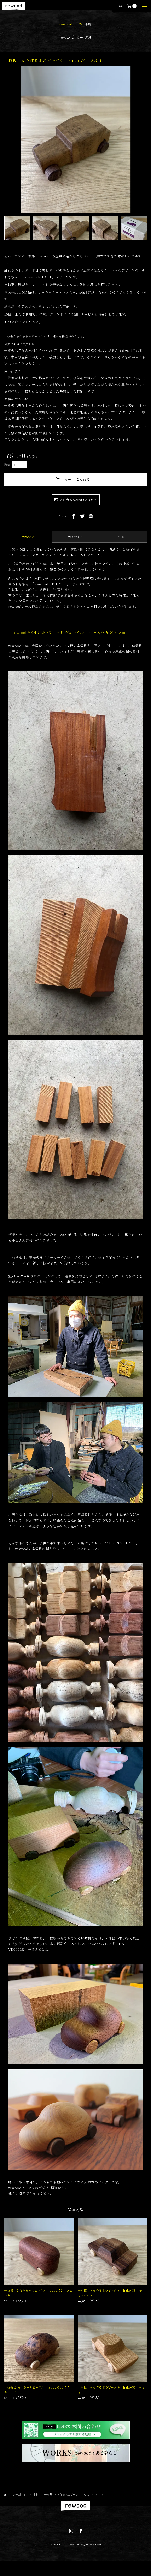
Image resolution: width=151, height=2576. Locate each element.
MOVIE (123, 538)
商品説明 (28, 538)
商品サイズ (75, 538)
